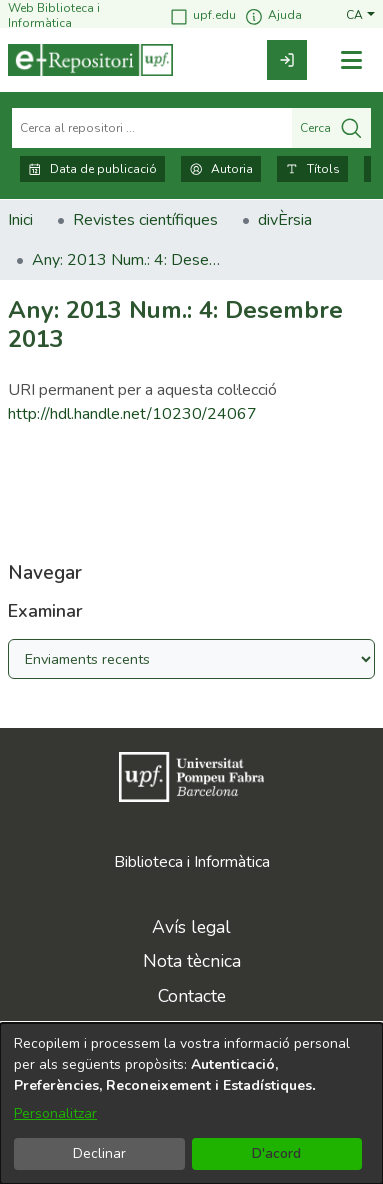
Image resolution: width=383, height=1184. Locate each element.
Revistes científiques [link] (145, 220)
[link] (287, 60)
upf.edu (202, 16)
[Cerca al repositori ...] (152, 128)
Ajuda (273, 16)
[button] (360, 15)
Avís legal (191, 927)
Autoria (221, 169)
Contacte (192, 996)
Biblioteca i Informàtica (192, 862)
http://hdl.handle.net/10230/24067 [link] (132, 414)
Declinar (99, 1153)
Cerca (331, 128)
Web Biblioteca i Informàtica (54, 15)
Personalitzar (55, 1113)
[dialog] (191, 1103)
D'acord (276, 1153)
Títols (312, 169)
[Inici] (90, 60)
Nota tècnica (192, 961)
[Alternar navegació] (351, 60)
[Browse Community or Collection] (191, 659)
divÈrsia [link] (285, 220)
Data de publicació (92, 169)
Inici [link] (20, 220)
